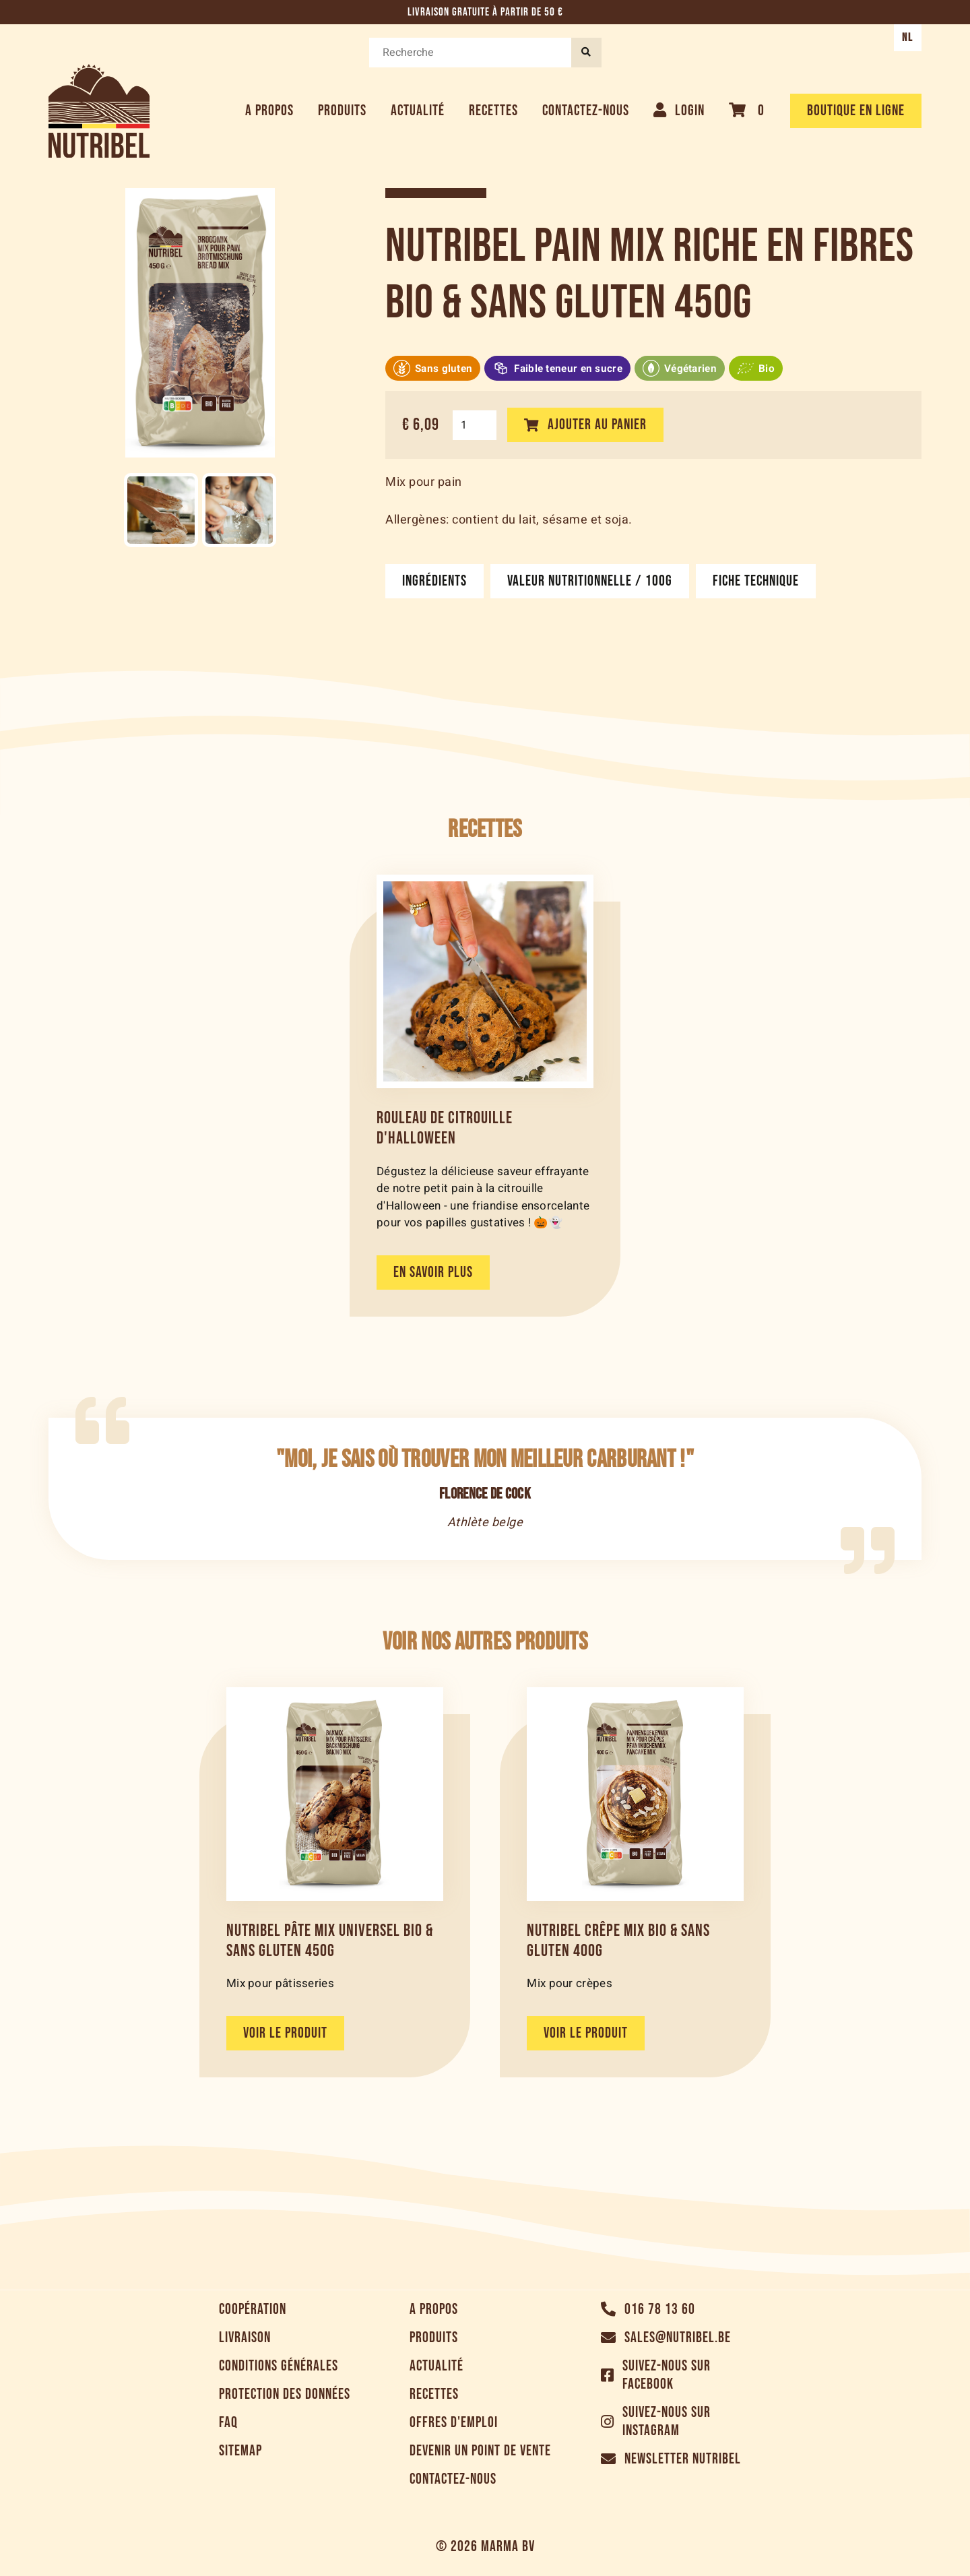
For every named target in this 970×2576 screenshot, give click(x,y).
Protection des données (284, 2394)
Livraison (245, 2338)
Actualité (418, 111)
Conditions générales (278, 2366)
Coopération (252, 2309)
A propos (269, 111)
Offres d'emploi (454, 2423)
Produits (342, 111)
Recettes (493, 111)
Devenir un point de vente (480, 2451)
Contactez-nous (585, 111)
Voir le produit (285, 2033)
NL (907, 37)
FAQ (228, 2423)
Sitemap (240, 2451)
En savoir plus (433, 1272)
